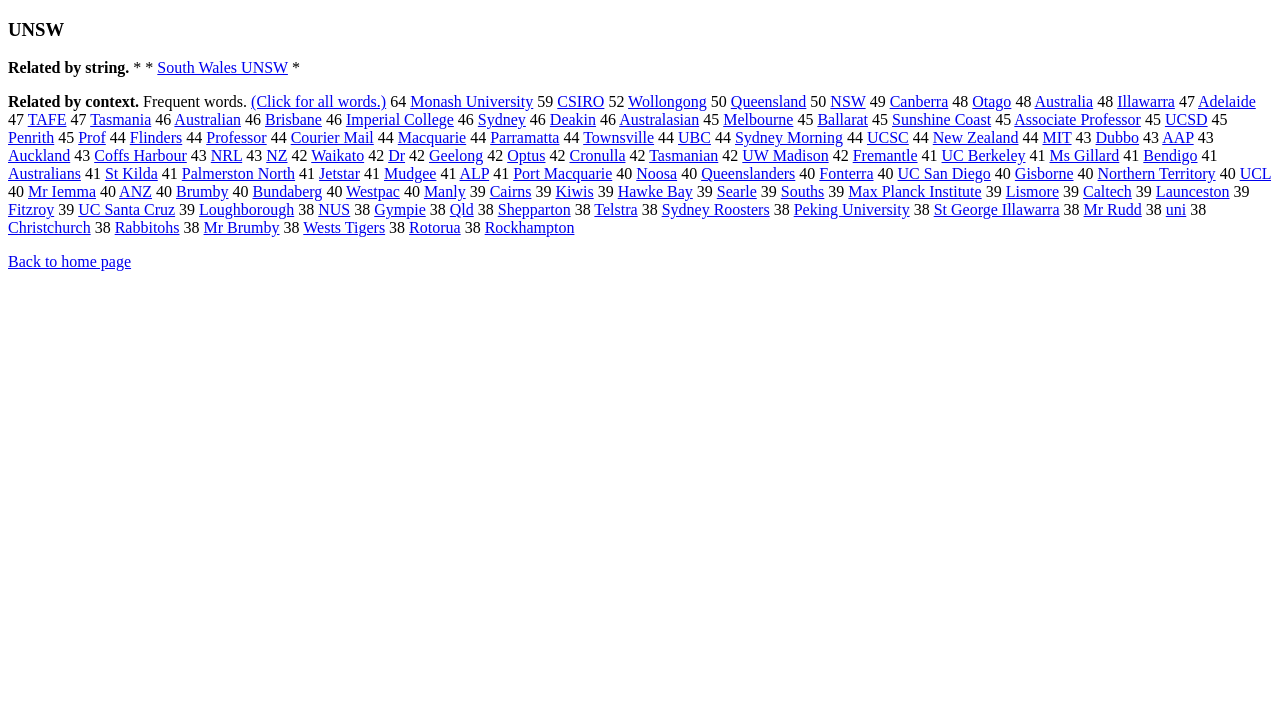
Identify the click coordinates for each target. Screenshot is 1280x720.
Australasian (659, 119)
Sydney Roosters (716, 209)
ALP (475, 173)
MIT (1057, 137)
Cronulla (597, 155)
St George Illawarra (997, 209)
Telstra (615, 209)
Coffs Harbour (140, 155)
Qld (462, 209)
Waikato (337, 155)
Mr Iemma (62, 191)
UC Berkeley (984, 155)
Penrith (31, 137)
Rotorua (435, 227)
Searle (737, 191)
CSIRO (580, 101)
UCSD (1186, 119)
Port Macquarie (562, 173)
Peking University (852, 209)
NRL (226, 155)
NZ (276, 155)
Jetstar (339, 173)
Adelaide (1227, 101)
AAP (1177, 137)
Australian (207, 119)
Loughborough (246, 209)
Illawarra (1146, 101)
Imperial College (400, 119)
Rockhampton (530, 227)
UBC (694, 137)
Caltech (1107, 191)
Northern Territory (1157, 173)
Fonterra (846, 173)
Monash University (471, 101)
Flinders (156, 137)
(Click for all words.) (318, 101)
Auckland (39, 155)
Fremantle (885, 155)
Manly (445, 191)
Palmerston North (238, 173)
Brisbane (293, 119)
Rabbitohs (147, 227)
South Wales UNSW (222, 67)
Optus (526, 155)
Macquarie (432, 137)
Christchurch (49, 227)
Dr (396, 155)
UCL (1255, 173)
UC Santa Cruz (126, 209)
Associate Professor (1077, 119)
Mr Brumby (242, 227)
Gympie (400, 209)
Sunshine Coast (941, 119)
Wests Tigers (344, 227)
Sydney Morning (789, 137)
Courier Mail (332, 137)
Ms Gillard (1085, 155)
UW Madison (785, 155)
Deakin (573, 119)
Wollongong (667, 101)
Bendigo (1170, 155)
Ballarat (842, 119)
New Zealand (976, 137)
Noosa (656, 173)
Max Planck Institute (914, 191)
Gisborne (1044, 173)
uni (1176, 209)
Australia (1064, 101)
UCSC (888, 137)
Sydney (502, 119)
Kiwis (574, 191)
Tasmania (120, 119)
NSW (847, 101)
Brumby (202, 191)
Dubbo (1118, 137)
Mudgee (410, 173)
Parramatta (524, 137)
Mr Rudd (1113, 209)
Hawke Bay (655, 191)
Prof (92, 137)
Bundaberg (287, 191)
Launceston (1193, 191)
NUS (334, 209)
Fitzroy (31, 209)
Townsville (618, 137)
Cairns (511, 191)
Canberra (919, 101)
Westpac (373, 191)
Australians (44, 173)
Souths (803, 191)
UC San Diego (944, 173)
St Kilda (131, 173)
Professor (236, 137)
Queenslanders (748, 173)
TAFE (47, 119)
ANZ (135, 191)
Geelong (456, 155)
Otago (991, 101)
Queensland (769, 101)
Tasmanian (683, 155)
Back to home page (69, 261)
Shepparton (534, 209)
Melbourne (758, 119)
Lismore (1032, 191)
